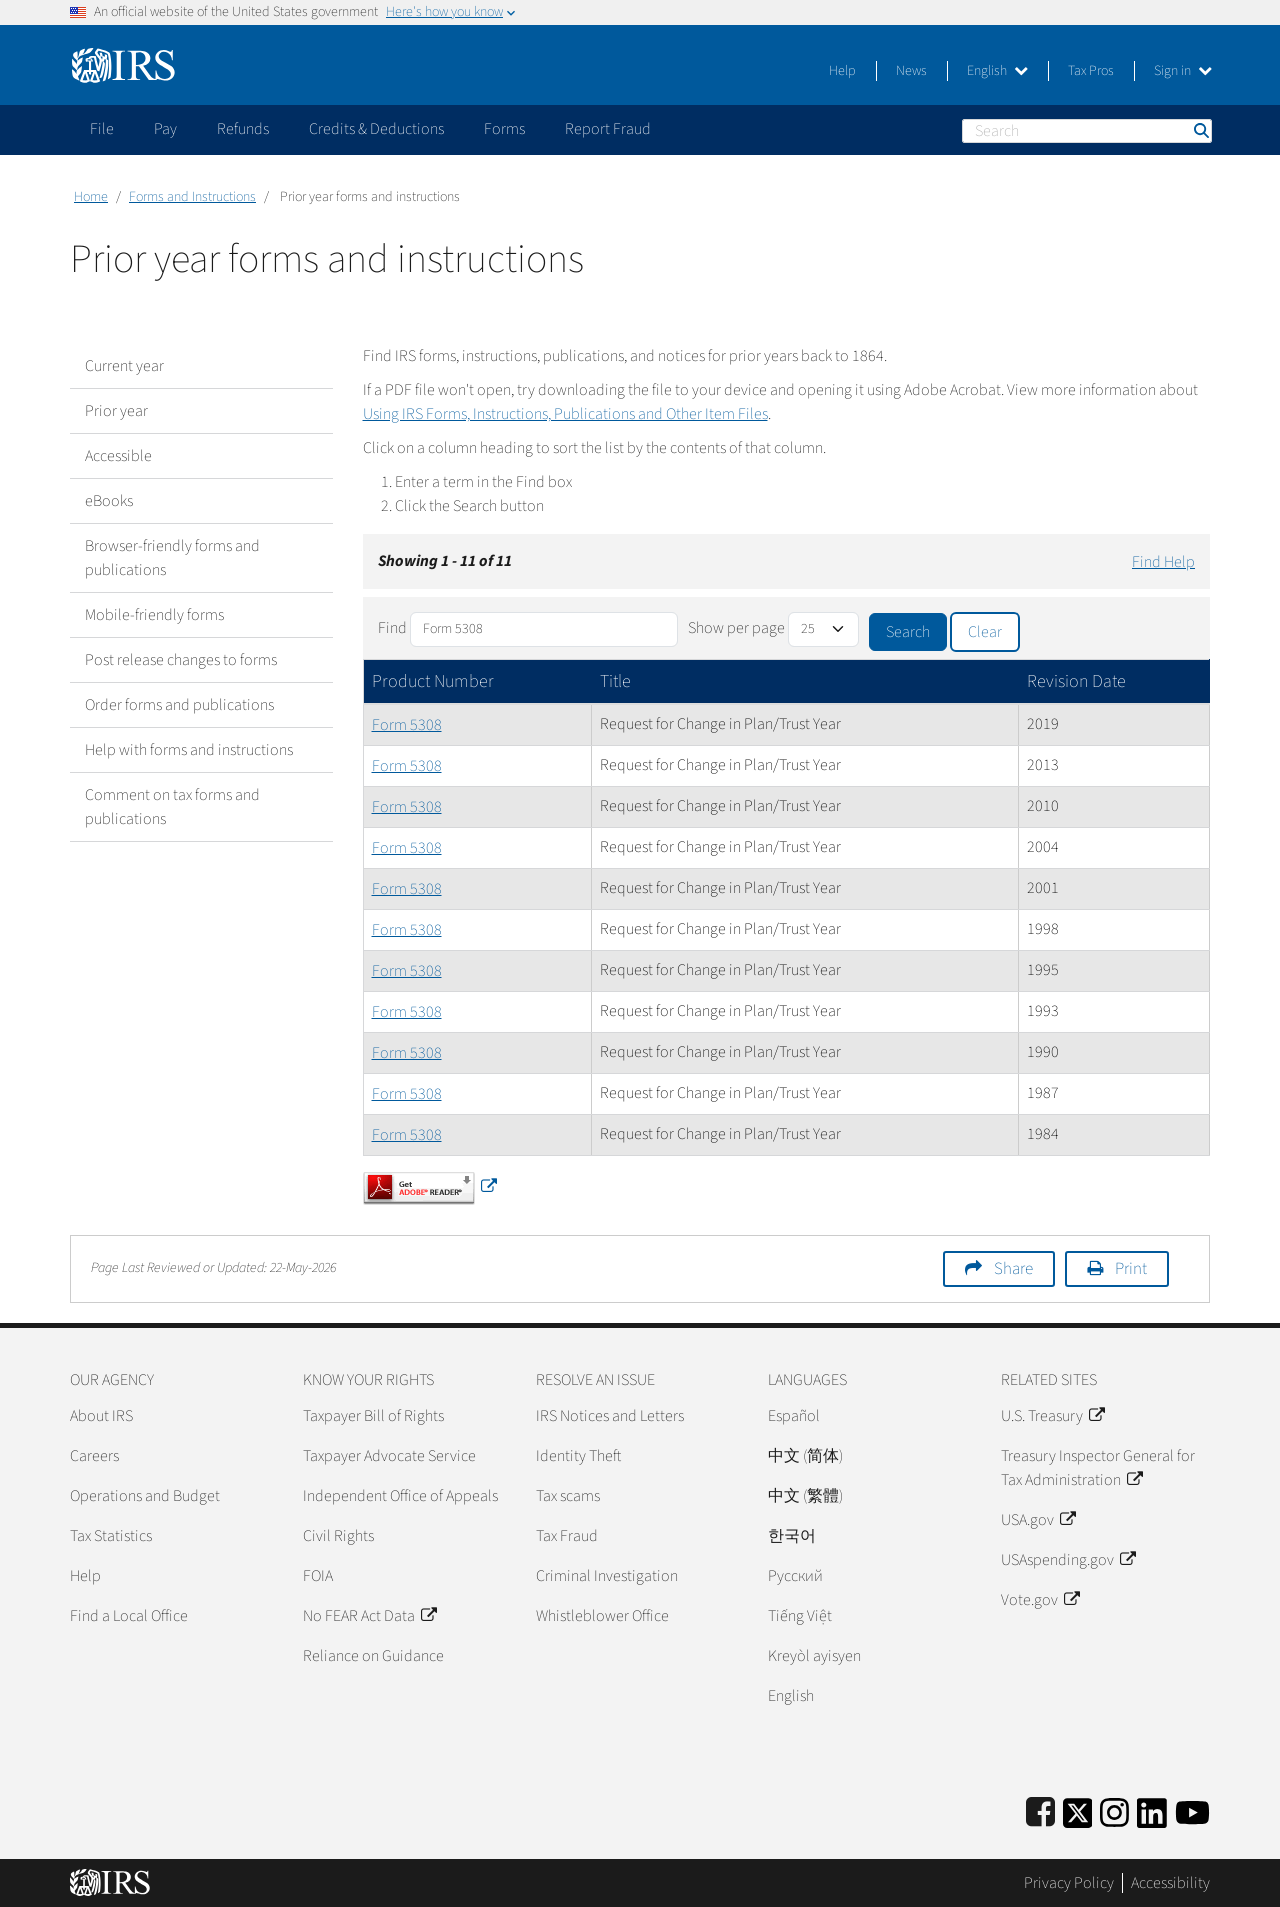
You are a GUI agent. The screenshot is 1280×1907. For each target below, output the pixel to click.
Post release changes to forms (181, 660)
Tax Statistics (111, 1536)
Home (91, 197)
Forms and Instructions (192, 197)
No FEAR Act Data (369, 1616)
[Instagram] (1114, 1809)
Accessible (118, 456)
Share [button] (1013, 1269)
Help (842, 71)
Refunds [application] (243, 129)
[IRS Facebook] (1040, 1809)
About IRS (101, 1416)
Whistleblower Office (602, 1616)
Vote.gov (1040, 1600)
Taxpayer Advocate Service (389, 1456)
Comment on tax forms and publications (172, 807)
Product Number (433, 681)
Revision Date (1076, 681)
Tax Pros (1091, 71)
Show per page (736, 628)
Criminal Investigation (607, 1576)
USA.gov (1038, 1520)
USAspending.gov (1068, 1560)
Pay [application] (165, 129)
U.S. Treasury (1052, 1416)
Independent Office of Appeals (400, 1496)
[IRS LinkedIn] (1152, 1809)
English (997, 71)
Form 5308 (407, 725)
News (911, 71)
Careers (94, 1456)
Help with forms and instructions (189, 750)
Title (615, 681)
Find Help (1163, 562)
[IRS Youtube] (1192, 1809)
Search (1200, 130)
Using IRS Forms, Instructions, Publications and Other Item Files (565, 414)
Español (794, 1416)
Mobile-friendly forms (154, 615)
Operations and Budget (145, 1496)
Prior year (116, 411)
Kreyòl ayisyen (814, 1656)
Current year (124, 366)
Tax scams (568, 1496)
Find (392, 628)
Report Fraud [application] (608, 129)
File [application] (102, 129)
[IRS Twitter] (1078, 1809)
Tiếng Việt (800, 1616)
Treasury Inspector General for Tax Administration (1098, 1468)
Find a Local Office (129, 1616)
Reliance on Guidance (373, 1656)
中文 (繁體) (805, 1496)
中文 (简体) (805, 1456)
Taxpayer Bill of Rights (373, 1416)
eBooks (109, 501)
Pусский (795, 1576)
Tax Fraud (567, 1536)
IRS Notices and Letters (610, 1416)
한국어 (792, 1536)
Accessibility (1170, 1883)
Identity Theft (578, 1456)
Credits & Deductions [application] (376, 129)
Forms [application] (504, 129)
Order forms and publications (179, 705)
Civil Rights (338, 1536)
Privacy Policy (1069, 1883)
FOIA (318, 1576)
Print (1131, 1269)
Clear (985, 632)
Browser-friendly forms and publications (172, 558)
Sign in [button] (1183, 71)
